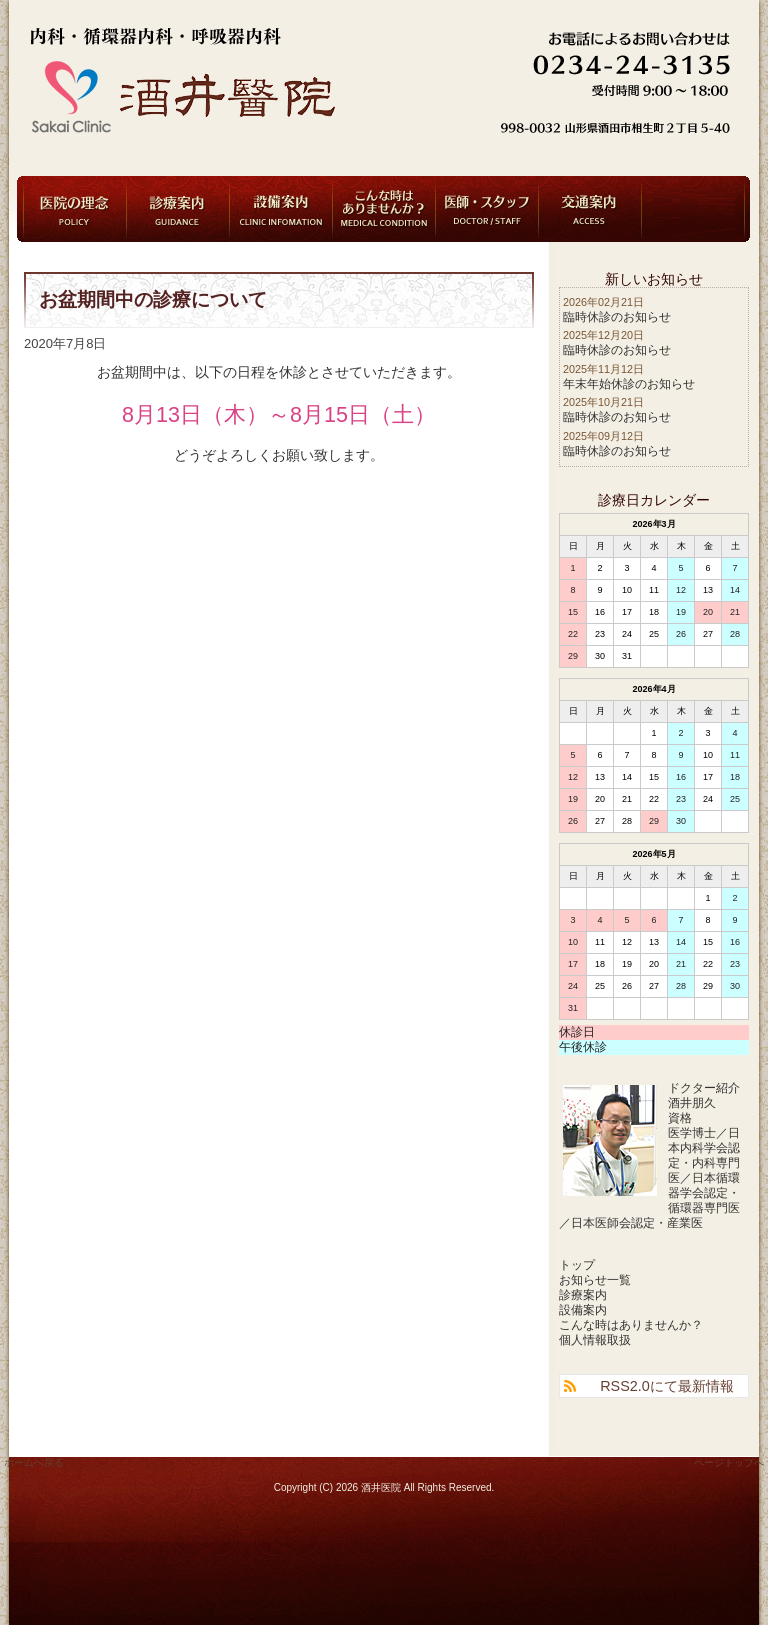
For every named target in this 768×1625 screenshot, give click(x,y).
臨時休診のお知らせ (617, 317)
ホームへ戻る (34, 1462)
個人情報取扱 (595, 1340)
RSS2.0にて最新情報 (667, 1386)
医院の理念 (75, 209)
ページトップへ (729, 1462)
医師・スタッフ (487, 209)
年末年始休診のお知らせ (629, 384)
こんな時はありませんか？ (384, 209)
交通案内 (590, 209)
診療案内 (178, 209)
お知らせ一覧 (595, 1280)
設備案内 (281, 209)
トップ (577, 1265)
